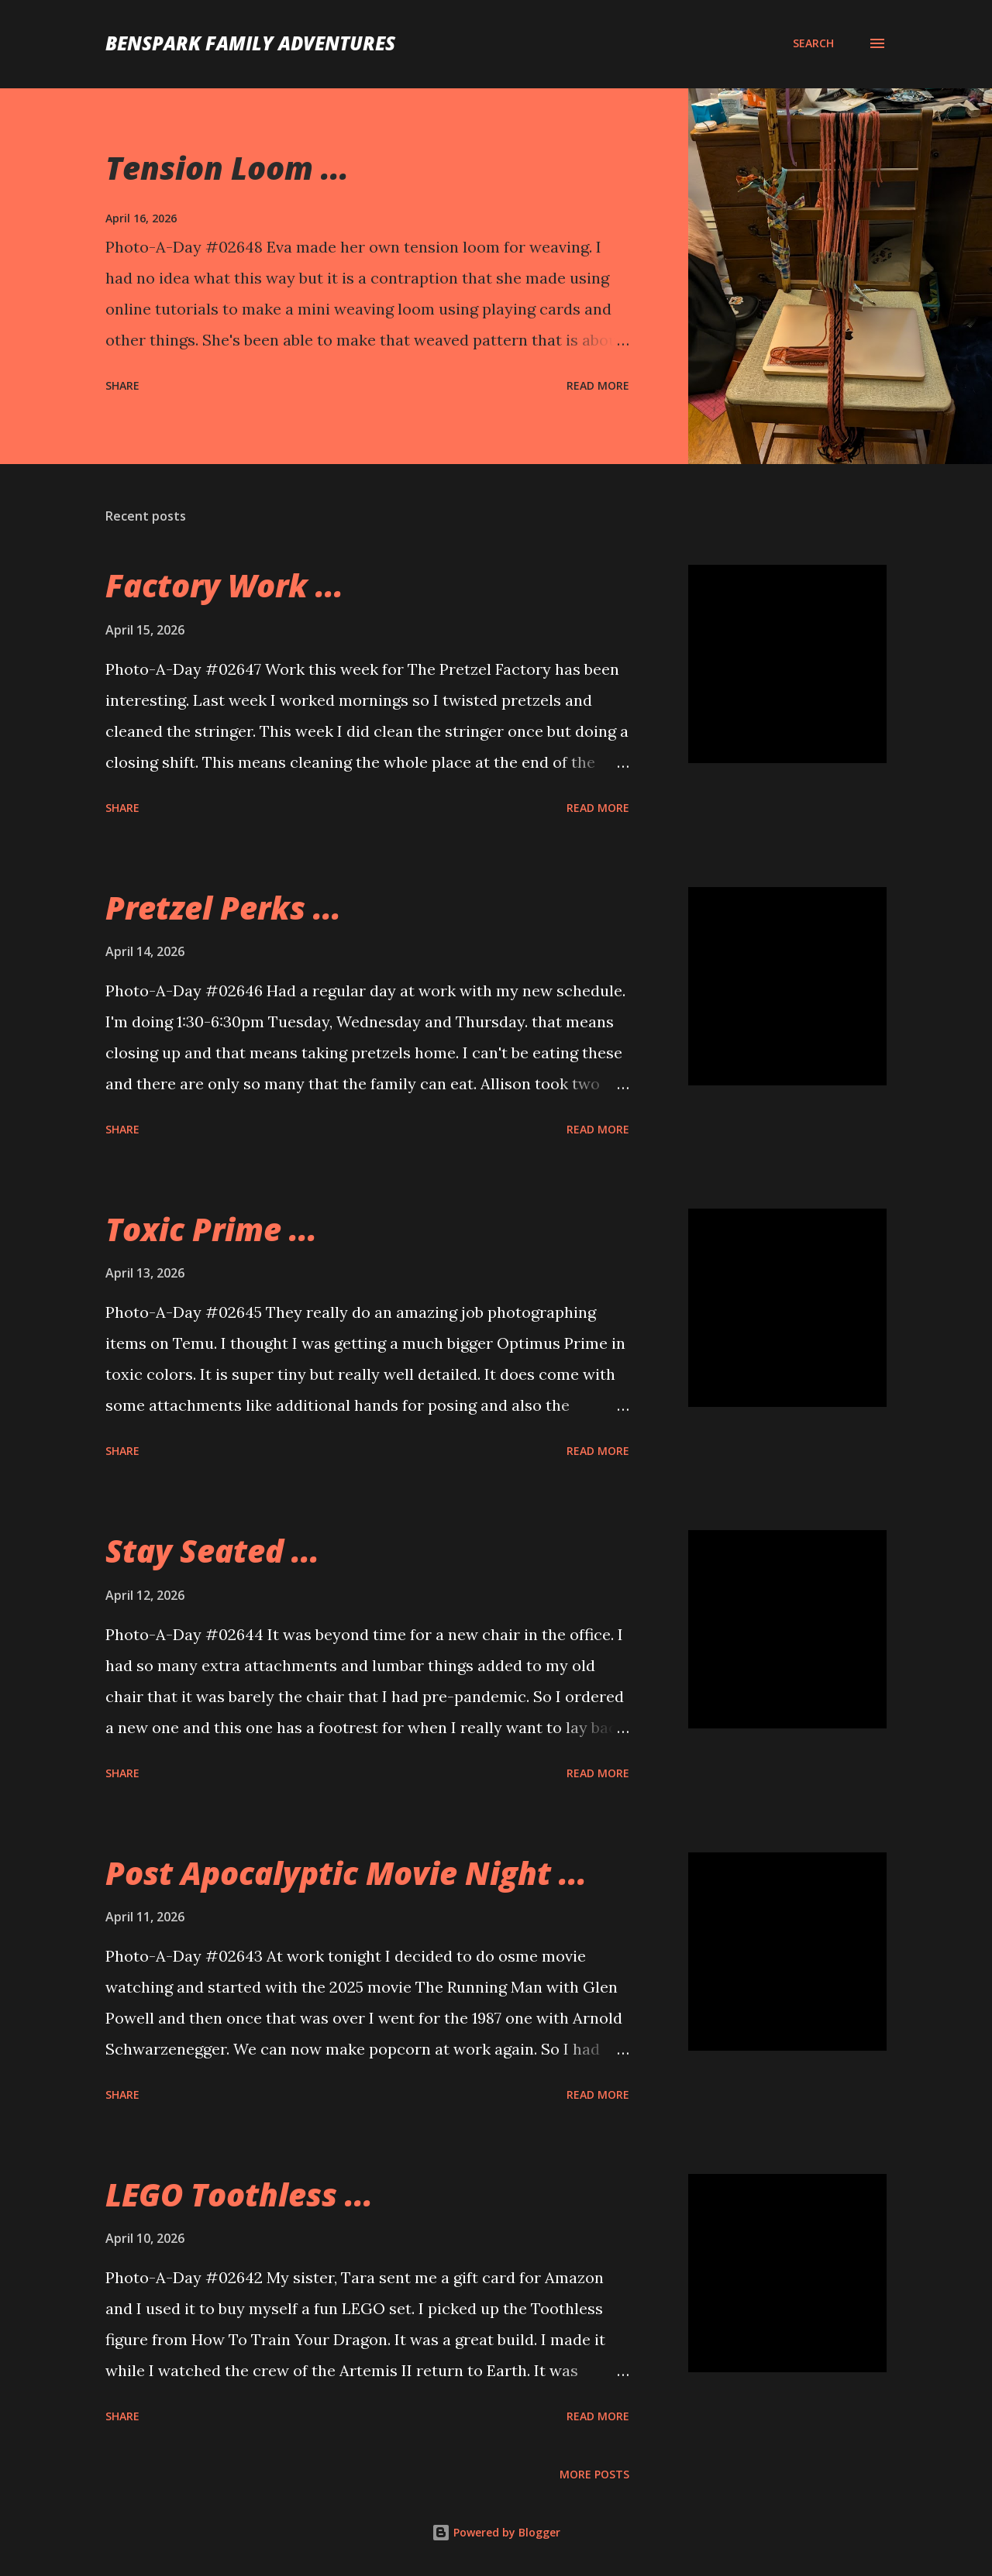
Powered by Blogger (496, 2532)
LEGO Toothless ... (239, 2194)
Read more (598, 385)
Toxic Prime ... (211, 1229)
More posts (594, 2474)
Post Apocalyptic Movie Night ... (346, 1873)
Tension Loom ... (227, 167)
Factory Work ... (224, 585)
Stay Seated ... (212, 1550)
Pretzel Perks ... (223, 907)
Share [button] (122, 385)
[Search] (813, 43)
